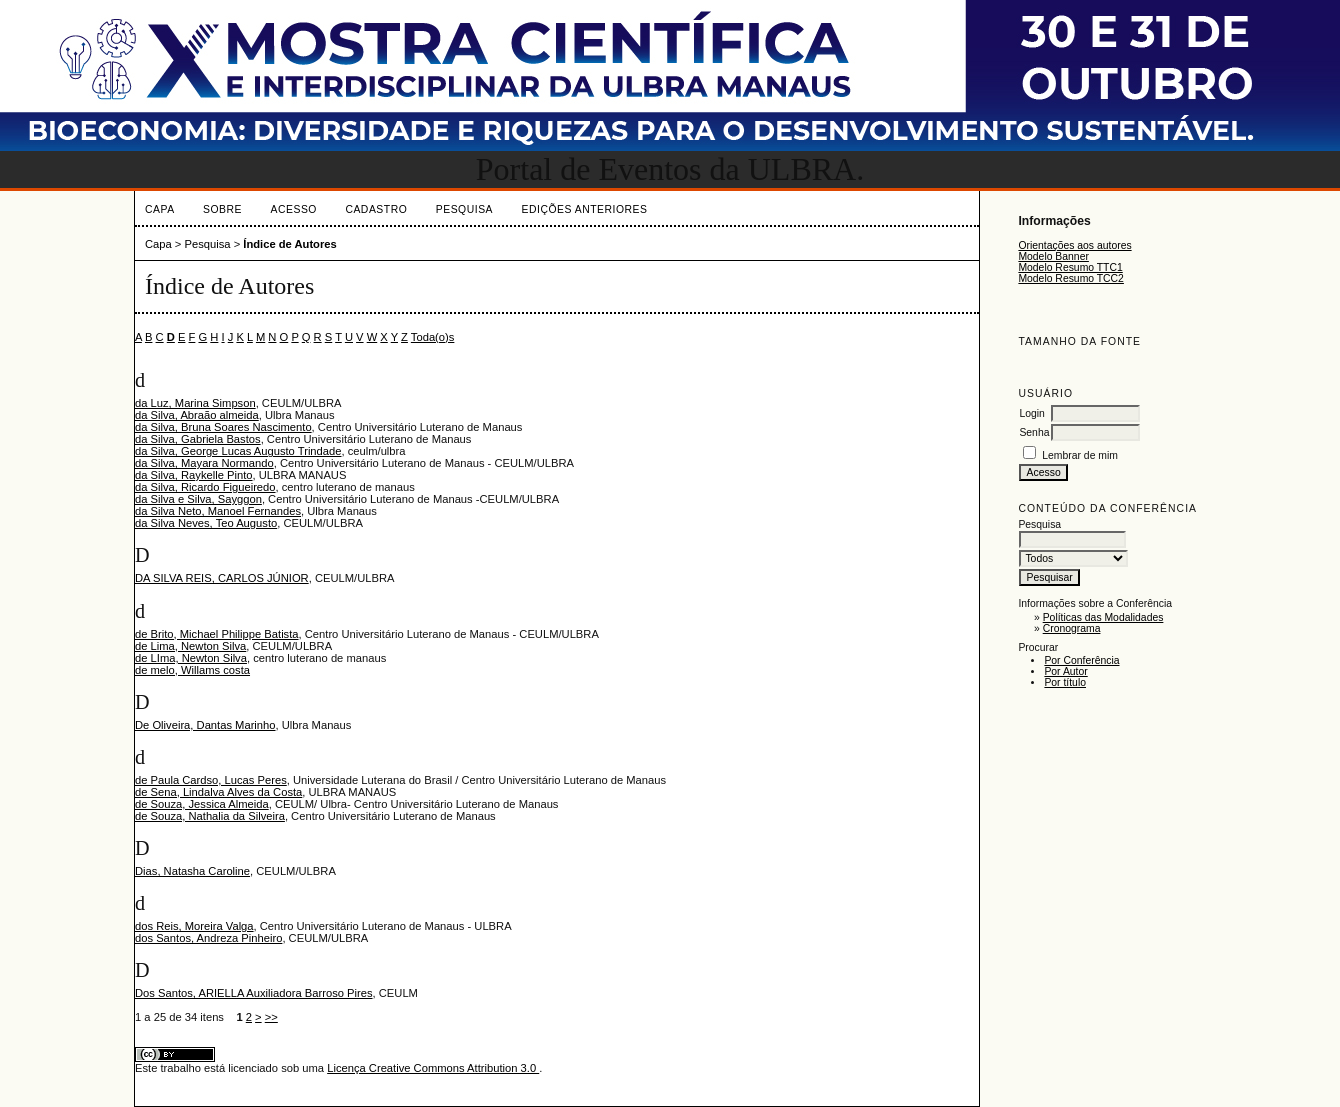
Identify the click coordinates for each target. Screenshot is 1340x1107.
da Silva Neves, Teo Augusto (206, 523)
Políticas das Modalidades (1103, 617)
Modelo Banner (1053, 256)
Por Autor (1065, 671)
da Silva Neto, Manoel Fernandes (218, 511)
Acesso (294, 209)
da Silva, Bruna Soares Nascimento (223, 427)
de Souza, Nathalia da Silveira (210, 816)
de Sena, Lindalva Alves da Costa (218, 792)
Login (1031, 413)
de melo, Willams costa (192, 670)
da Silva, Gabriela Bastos (198, 439)
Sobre (222, 209)
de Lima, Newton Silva (190, 646)
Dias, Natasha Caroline (192, 871)
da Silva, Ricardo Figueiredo (205, 487)
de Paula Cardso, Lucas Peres (211, 780)
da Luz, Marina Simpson (195, 403)
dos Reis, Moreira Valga (194, 926)
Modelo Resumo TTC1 (1070, 267)
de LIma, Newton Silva (191, 658)
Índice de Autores (289, 244)
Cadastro (376, 209)
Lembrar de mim (1080, 455)
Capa (160, 209)
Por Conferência (1081, 660)
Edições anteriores (585, 209)
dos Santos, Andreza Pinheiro (208, 938)
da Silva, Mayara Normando (204, 463)
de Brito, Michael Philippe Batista (217, 634)
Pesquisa (464, 209)
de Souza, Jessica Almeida (202, 804)
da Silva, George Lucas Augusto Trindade (238, 451)
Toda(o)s (433, 337)
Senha (1034, 432)
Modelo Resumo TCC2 (1071, 278)
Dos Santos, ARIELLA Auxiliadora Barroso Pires (254, 993)
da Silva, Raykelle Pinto (194, 475)
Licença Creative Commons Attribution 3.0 (433, 1068)
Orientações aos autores (1074, 245)
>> (271, 1017)
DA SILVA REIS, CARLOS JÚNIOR (222, 578)
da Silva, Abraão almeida (197, 415)
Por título (1065, 682)
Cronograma (1072, 628)
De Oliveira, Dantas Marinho (205, 725)
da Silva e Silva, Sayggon (198, 499)
